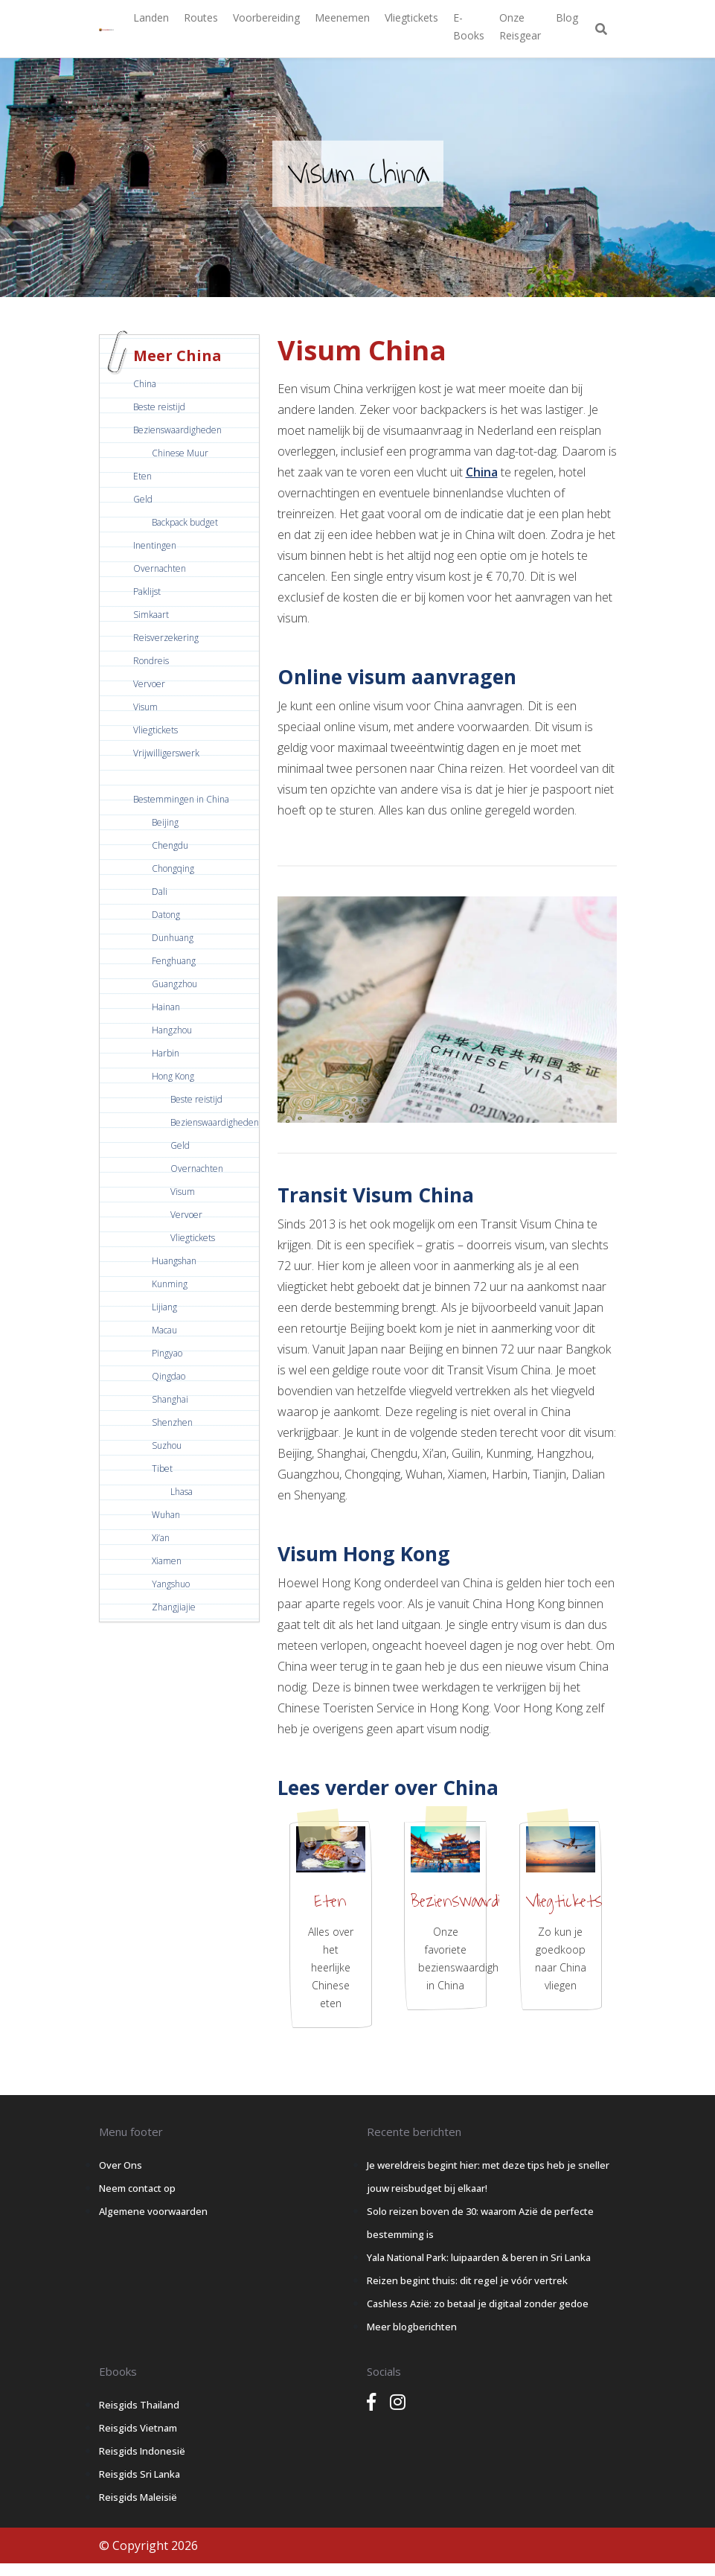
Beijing (165, 822)
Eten (142, 476)
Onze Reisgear (520, 26)
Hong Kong (173, 1076)
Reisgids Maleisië (138, 2497)
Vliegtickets (411, 17)
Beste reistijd (159, 407)
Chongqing (173, 868)
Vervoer (149, 684)
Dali (159, 891)
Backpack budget (185, 522)
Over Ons (120, 2165)
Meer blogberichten (412, 2326)
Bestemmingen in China (181, 799)
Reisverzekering (166, 637)
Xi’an (161, 1537)
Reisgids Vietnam (138, 2428)
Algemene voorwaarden (153, 2211)
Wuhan (166, 1514)
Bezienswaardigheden (177, 430)
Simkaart (151, 614)
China (144, 383)
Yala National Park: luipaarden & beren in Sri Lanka (479, 2257)
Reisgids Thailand (139, 2404)
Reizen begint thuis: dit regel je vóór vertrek (467, 2280)
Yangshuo (171, 1584)
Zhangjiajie (174, 1607)
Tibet (162, 1468)
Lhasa (181, 1491)
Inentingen (154, 545)
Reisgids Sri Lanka (139, 2474)
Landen (151, 17)
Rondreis (151, 660)
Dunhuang (172, 937)
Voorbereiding (266, 17)
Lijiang (164, 1307)
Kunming (169, 1284)
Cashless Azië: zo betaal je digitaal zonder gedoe (478, 2303)
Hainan (166, 1007)
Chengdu (170, 845)
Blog (567, 17)
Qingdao (168, 1376)
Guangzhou (174, 984)
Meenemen (342, 17)
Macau (164, 1330)
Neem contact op (137, 2188)
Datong (166, 914)
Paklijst (147, 591)
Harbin (165, 1053)
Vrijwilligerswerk (166, 753)
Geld (143, 499)
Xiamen (167, 1561)
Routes (201, 17)
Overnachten (159, 568)
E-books (468, 26)
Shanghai (170, 1399)
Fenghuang (174, 960)
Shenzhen (172, 1422)
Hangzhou (172, 1030)
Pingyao (167, 1353)
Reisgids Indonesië (142, 2451)
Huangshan (174, 1260)
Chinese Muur (180, 453)
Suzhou (167, 1445)
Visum (145, 707)
